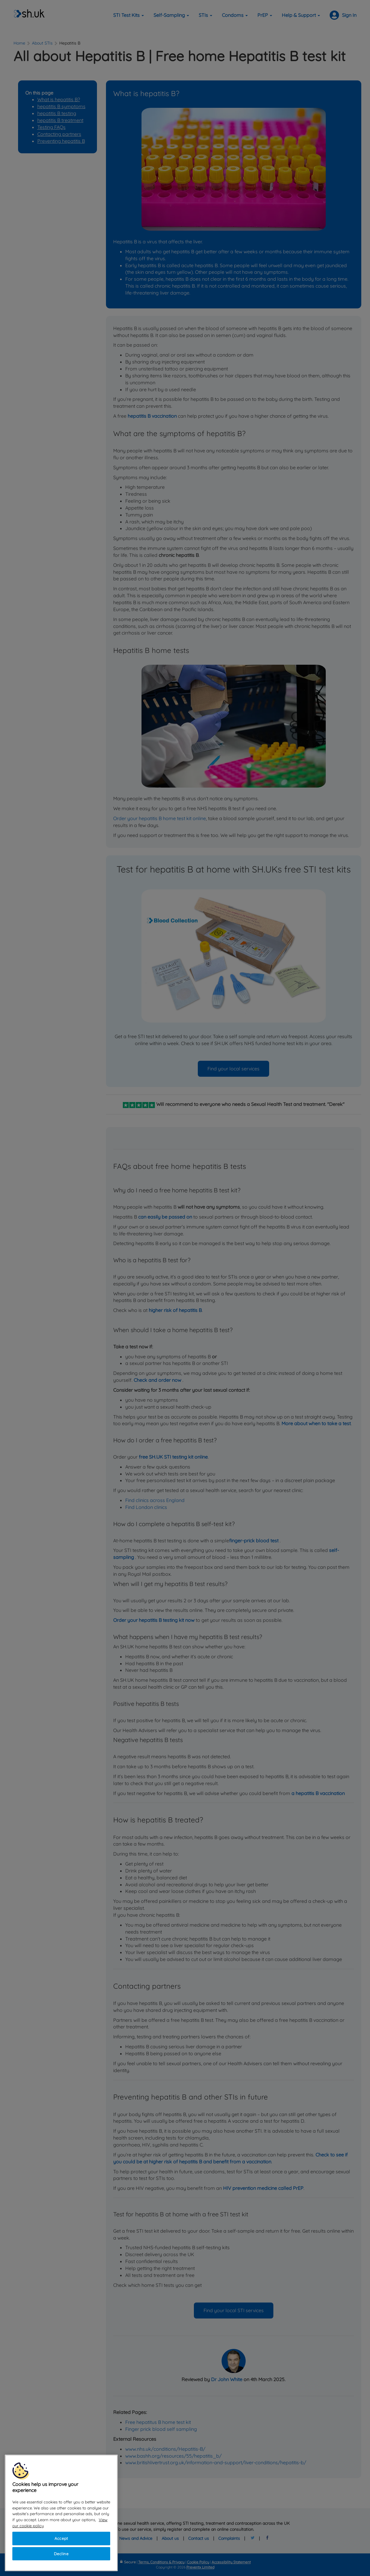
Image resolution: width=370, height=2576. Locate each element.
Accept (61, 2538)
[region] (61, 2513)
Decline (61, 2553)
